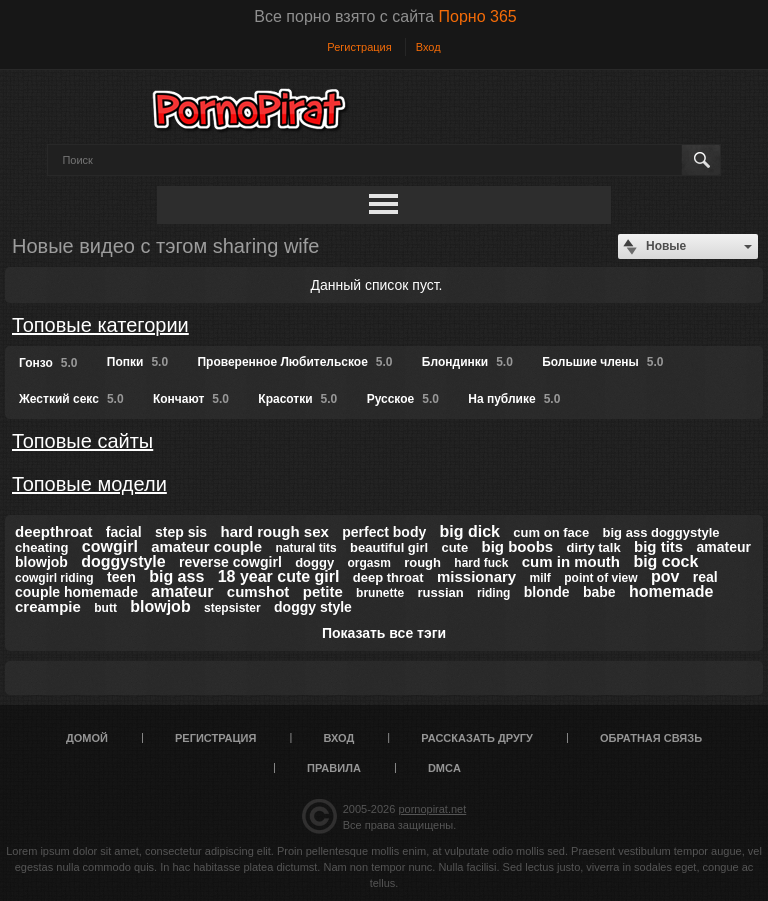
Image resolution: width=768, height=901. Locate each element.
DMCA (444, 768)
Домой (87, 738)
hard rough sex (275, 531)
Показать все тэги (384, 633)
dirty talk (594, 547)
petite (323, 591)
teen (121, 577)
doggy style (313, 607)
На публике (514, 399)
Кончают (191, 399)
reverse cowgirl (230, 562)
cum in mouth (571, 561)
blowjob (160, 606)
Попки (137, 362)
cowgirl (110, 546)
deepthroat (54, 531)
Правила (334, 768)
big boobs (518, 546)
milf (540, 578)
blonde (547, 592)
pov (665, 576)
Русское (403, 399)
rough (422, 562)
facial (124, 532)
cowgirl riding (54, 578)
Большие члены (602, 362)
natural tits (305, 548)
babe (599, 592)
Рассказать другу (477, 738)
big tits (658, 546)
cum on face (551, 532)
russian (440, 592)
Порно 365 (478, 16)
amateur (182, 591)
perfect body (384, 532)
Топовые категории (100, 325)
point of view (600, 578)
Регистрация (359, 47)
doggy (314, 562)
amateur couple (206, 546)
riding (493, 593)
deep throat (388, 577)
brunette (380, 593)
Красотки (297, 399)
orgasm (368, 563)
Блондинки (467, 362)
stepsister (232, 608)
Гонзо (48, 363)
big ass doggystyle (661, 532)
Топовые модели (89, 484)
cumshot (258, 591)
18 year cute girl (279, 576)
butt (105, 608)
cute (454, 547)
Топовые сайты (82, 441)
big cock (665, 561)
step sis (181, 532)
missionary (476, 576)
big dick (470, 531)
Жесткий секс (71, 399)
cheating (41, 547)
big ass (176, 576)
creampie (48, 606)
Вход (428, 47)
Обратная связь (651, 738)
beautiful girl (389, 547)
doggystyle (123, 561)
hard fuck (481, 563)
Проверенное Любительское (294, 362)
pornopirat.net (432, 809)
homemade (671, 591)
